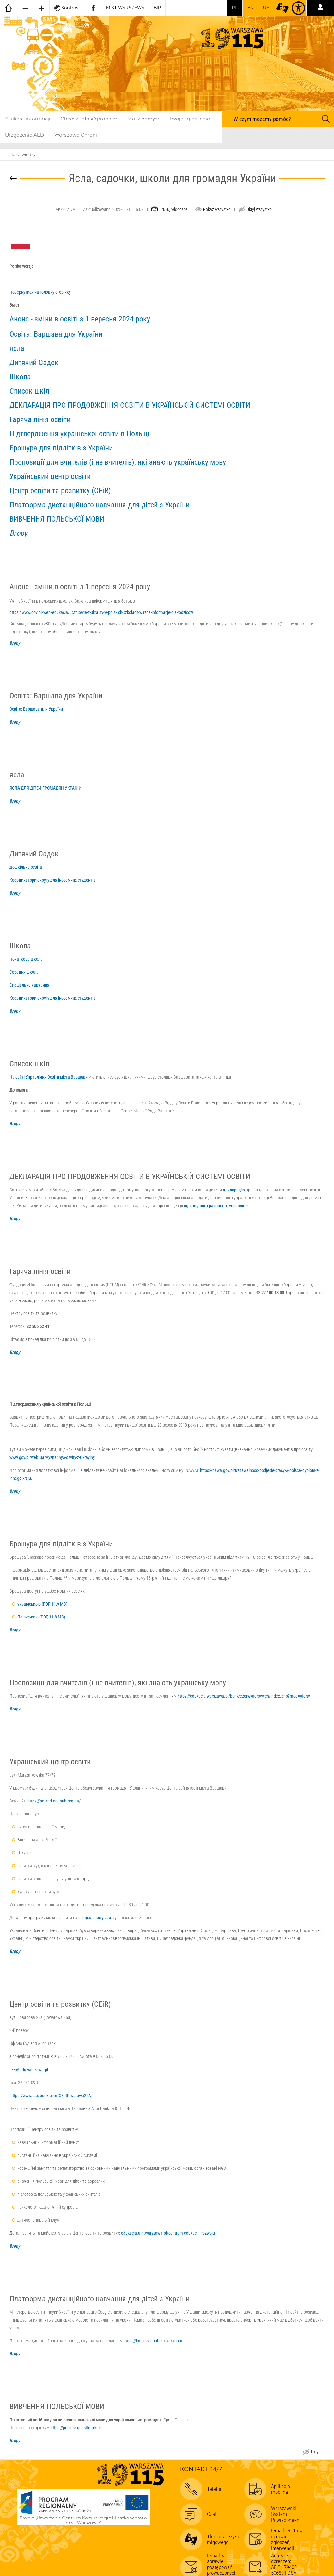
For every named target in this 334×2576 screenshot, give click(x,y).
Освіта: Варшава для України (55, 334)
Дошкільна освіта (25, 867)
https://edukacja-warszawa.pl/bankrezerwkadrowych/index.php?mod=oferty (244, 1695)
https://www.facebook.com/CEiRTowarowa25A (50, 2095)
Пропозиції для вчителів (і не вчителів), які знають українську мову (117, 462)
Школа (20, 376)
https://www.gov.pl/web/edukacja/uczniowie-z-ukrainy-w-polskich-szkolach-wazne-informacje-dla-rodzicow (101, 612)
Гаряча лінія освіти (39, 419)
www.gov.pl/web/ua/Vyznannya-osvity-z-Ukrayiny (52, 1457)
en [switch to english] (250, 8)
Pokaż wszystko (217, 209)
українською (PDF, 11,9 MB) (42, 1603)
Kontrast (67, 8)
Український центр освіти (50, 476)
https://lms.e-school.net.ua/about (153, 2340)
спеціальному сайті (96, 1917)
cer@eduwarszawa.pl (29, 2069)
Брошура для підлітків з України (61, 448)
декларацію (234, 1189)
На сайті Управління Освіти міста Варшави (48, 1077)
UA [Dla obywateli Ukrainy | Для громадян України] (266, 8)
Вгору (18, 533)
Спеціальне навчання (29, 985)
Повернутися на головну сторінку (40, 292)
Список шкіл (29, 391)
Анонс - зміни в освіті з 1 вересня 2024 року (79, 319)
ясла (16, 348)
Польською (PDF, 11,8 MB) (41, 1616)
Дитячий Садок (33, 362)
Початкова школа (26, 959)
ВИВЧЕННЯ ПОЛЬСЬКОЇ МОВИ (56, 519)
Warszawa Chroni (75, 135)
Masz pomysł (143, 118)
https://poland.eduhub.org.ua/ (54, 1800)
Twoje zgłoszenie (189, 118)
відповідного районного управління (217, 1205)
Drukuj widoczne (173, 209)
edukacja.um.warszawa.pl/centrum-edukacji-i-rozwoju (168, 2233)
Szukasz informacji (27, 118)
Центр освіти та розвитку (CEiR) (60, 490)
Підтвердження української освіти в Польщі (79, 433)
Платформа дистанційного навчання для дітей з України (99, 504)
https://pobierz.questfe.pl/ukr (76, 2427)
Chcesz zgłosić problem (88, 118)
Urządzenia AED (24, 135)
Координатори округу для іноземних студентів (52, 880)
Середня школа (24, 972)
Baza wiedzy (22, 154)
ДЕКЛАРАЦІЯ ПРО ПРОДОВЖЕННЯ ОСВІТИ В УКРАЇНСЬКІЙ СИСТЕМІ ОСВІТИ (129, 405)
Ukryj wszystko (259, 209)
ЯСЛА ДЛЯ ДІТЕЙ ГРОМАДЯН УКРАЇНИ (45, 788)
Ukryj (315, 2452)
